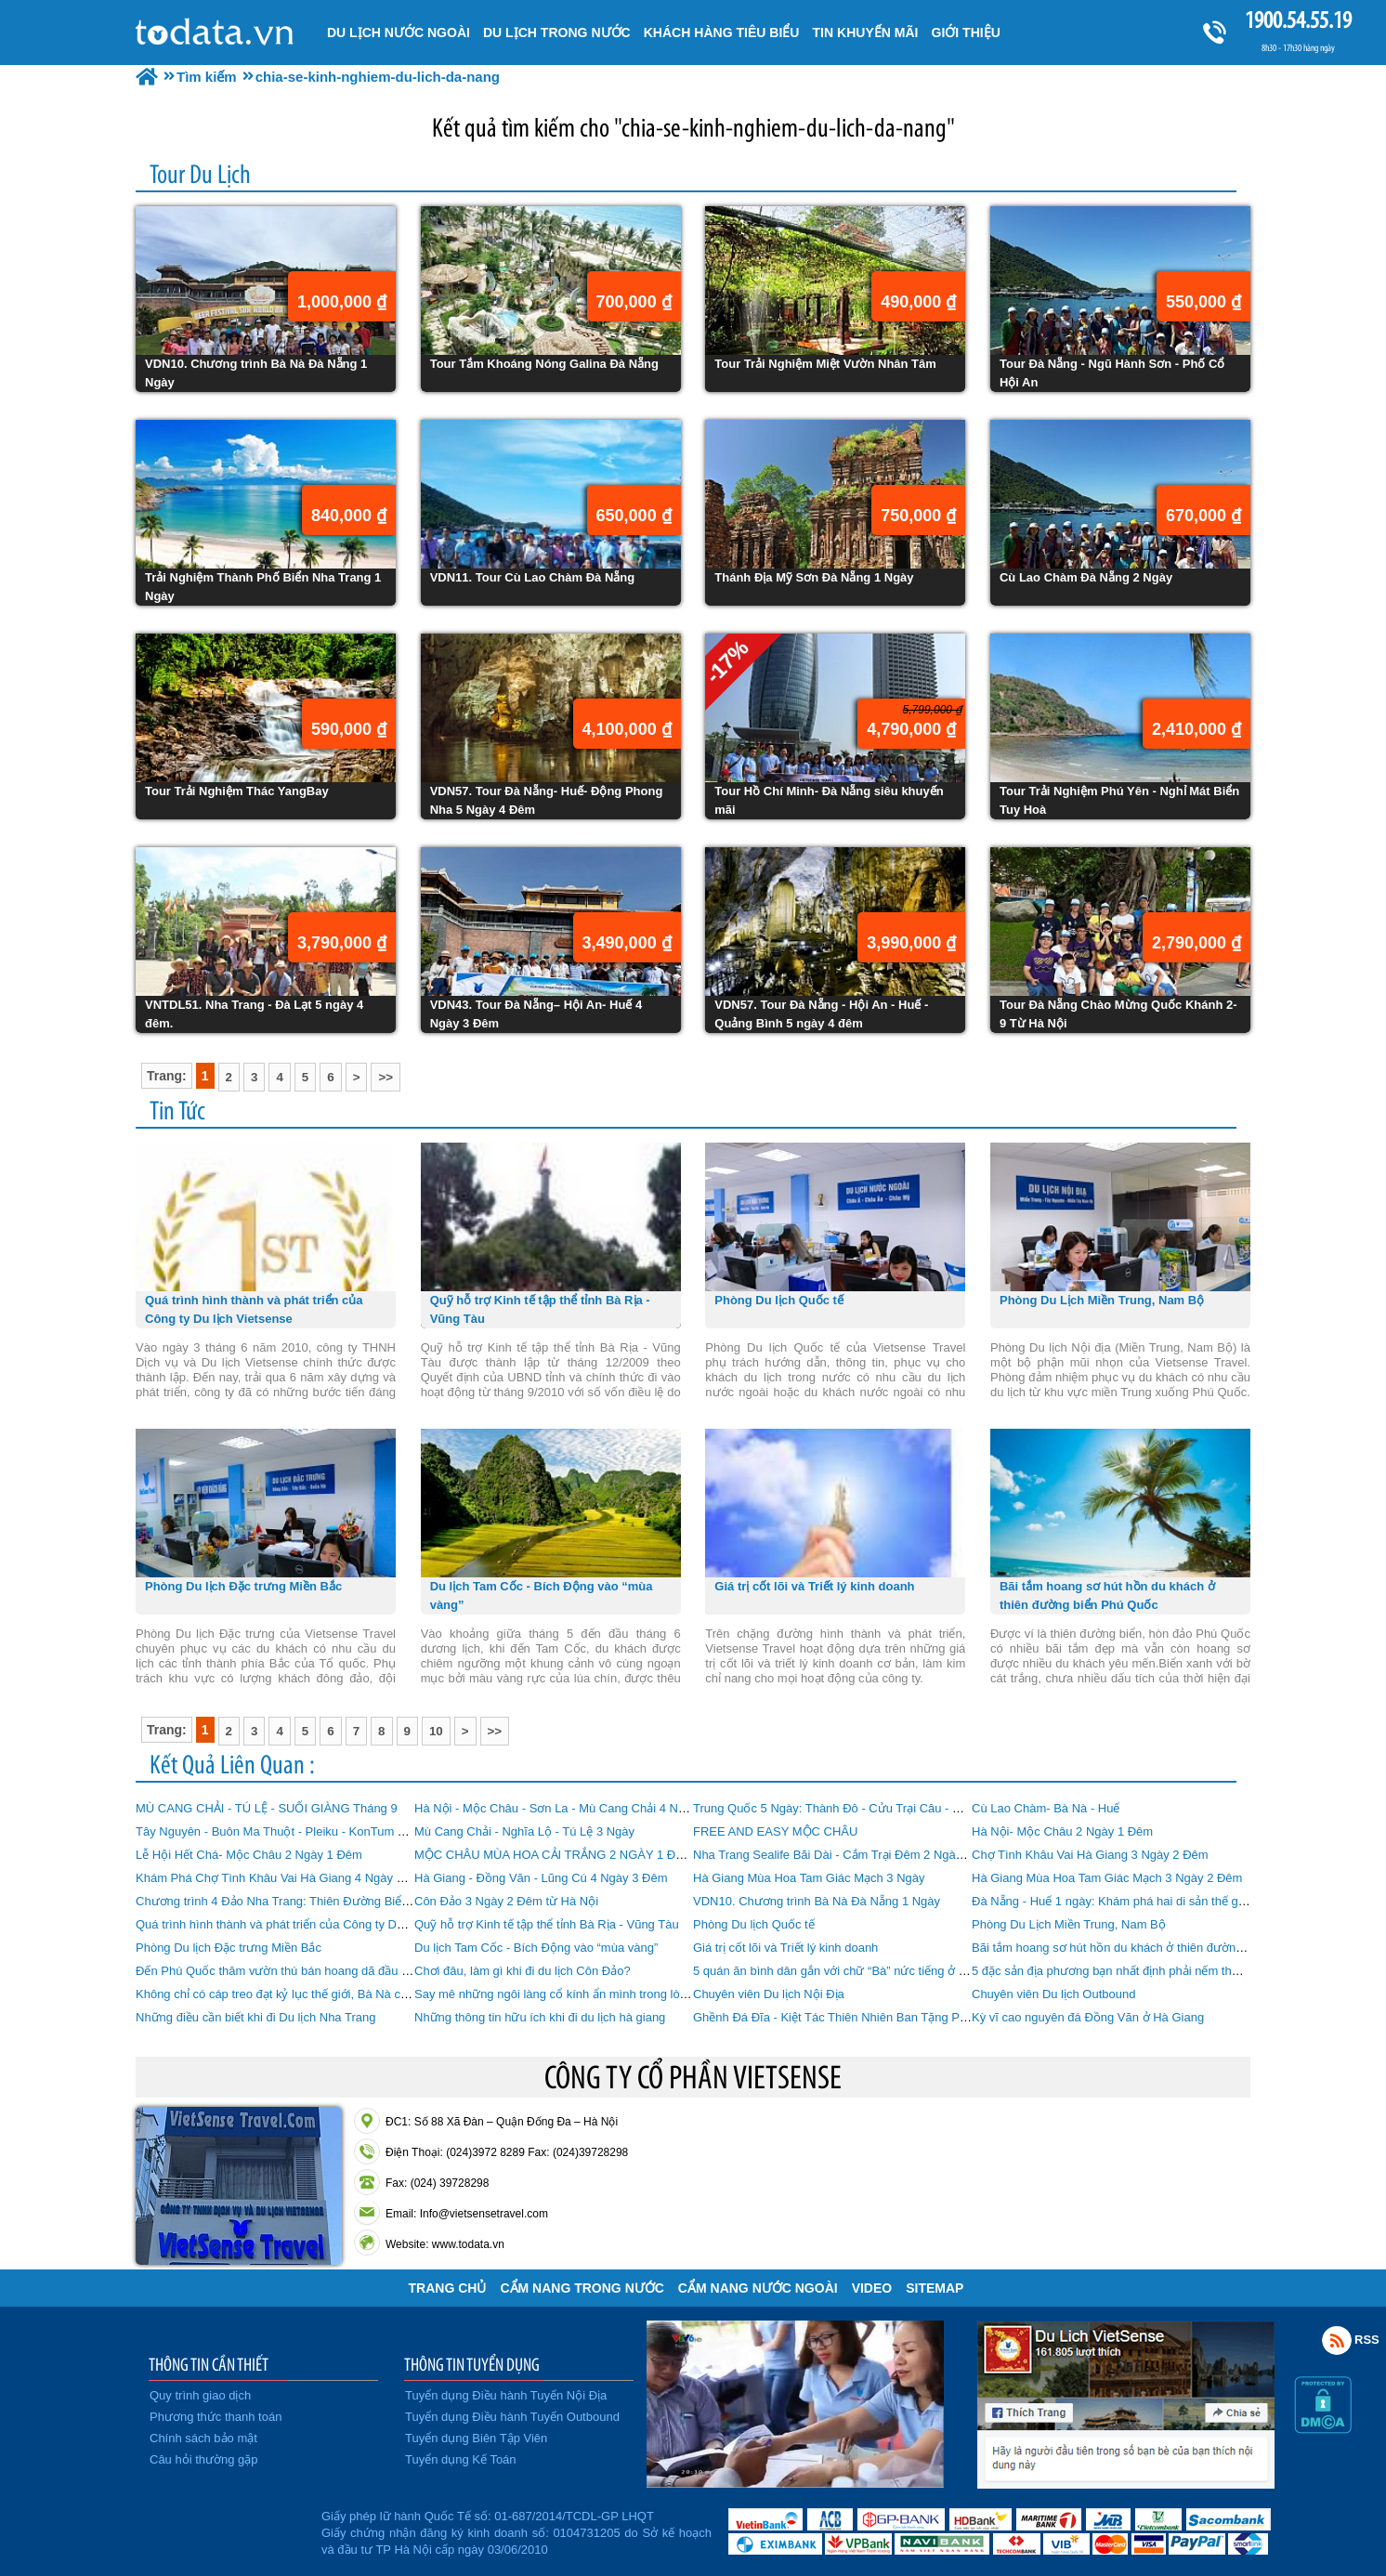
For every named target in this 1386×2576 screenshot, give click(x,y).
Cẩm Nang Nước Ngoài (758, 2288)
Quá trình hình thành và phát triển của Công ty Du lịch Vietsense (308, 1924)
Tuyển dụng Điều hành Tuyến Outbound (512, 2417)
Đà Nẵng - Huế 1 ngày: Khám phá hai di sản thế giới (1111, 1901)
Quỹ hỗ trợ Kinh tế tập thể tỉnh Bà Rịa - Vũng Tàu (546, 1924)
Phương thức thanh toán (215, 2417)
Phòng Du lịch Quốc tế (754, 1924)
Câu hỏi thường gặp (204, 2459)
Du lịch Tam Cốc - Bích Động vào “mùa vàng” (536, 1948)
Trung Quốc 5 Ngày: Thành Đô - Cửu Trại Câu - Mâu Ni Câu (854, 1808)
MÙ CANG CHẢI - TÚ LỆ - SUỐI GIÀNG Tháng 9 (267, 1808)
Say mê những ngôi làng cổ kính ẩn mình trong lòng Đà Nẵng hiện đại (601, 1994)
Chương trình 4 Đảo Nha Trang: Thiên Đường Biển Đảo (285, 1901)
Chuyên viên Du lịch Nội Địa (768, 1994)
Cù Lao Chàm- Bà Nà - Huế (1045, 1808)
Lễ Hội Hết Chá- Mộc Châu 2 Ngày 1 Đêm (249, 1855)
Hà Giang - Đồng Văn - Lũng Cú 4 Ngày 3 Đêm (540, 1878)
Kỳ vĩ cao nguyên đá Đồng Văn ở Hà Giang (1088, 2017)
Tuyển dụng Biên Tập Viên (476, 2438)
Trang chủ (448, 2288)
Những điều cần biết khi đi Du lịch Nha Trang (255, 2017)
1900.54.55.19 (1297, 20)
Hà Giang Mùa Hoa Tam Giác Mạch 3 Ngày (809, 1878)
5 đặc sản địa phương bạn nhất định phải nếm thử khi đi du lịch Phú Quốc (1169, 1971)
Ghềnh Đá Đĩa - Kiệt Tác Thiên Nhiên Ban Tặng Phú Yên (845, 2017)
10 (436, 1731)
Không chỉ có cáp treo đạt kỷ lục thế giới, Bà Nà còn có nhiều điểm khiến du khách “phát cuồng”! (393, 1994)
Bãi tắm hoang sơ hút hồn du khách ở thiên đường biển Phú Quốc (1149, 1948)
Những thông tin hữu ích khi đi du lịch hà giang (539, 2017)
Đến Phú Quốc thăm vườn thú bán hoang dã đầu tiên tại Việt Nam (313, 1971)
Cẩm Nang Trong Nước (581, 2288)
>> (385, 1077)
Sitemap (934, 2288)
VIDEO (872, 2288)
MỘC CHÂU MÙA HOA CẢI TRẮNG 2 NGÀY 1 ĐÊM (554, 1855)
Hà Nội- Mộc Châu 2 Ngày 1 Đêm (1062, 1831)
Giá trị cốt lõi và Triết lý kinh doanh (785, 1948)
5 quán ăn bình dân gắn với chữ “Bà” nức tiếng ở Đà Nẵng (849, 1971)
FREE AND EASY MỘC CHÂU (775, 1831)
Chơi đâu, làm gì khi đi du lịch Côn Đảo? (522, 1971)
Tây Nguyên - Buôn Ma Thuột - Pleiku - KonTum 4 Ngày (286, 1831)
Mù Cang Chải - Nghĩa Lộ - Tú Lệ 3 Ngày (524, 1831)
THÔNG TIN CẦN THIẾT (208, 2364)
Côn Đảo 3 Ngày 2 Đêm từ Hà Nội (506, 1901)
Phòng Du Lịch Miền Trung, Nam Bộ (1069, 1924)
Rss (1337, 2340)
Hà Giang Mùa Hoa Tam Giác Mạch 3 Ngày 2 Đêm (1107, 1878)
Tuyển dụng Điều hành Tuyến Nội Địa (506, 2395)
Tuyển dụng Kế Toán (460, 2459)
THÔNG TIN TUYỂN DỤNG (472, 2364)
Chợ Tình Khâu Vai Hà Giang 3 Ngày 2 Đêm (1090, 1855)
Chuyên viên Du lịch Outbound (1053, 1994)
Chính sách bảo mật (203, 2438)
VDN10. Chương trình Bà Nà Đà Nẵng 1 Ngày (816, 1901)
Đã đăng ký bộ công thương (226, 2529)
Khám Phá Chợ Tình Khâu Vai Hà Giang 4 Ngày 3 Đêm (284, 1878)
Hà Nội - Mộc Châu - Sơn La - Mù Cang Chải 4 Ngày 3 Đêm (575, 1808)
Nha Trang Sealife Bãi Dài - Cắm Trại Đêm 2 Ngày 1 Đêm (846, 1855)
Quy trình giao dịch (200, 2395)
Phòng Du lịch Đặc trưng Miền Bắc (228, 1948)
